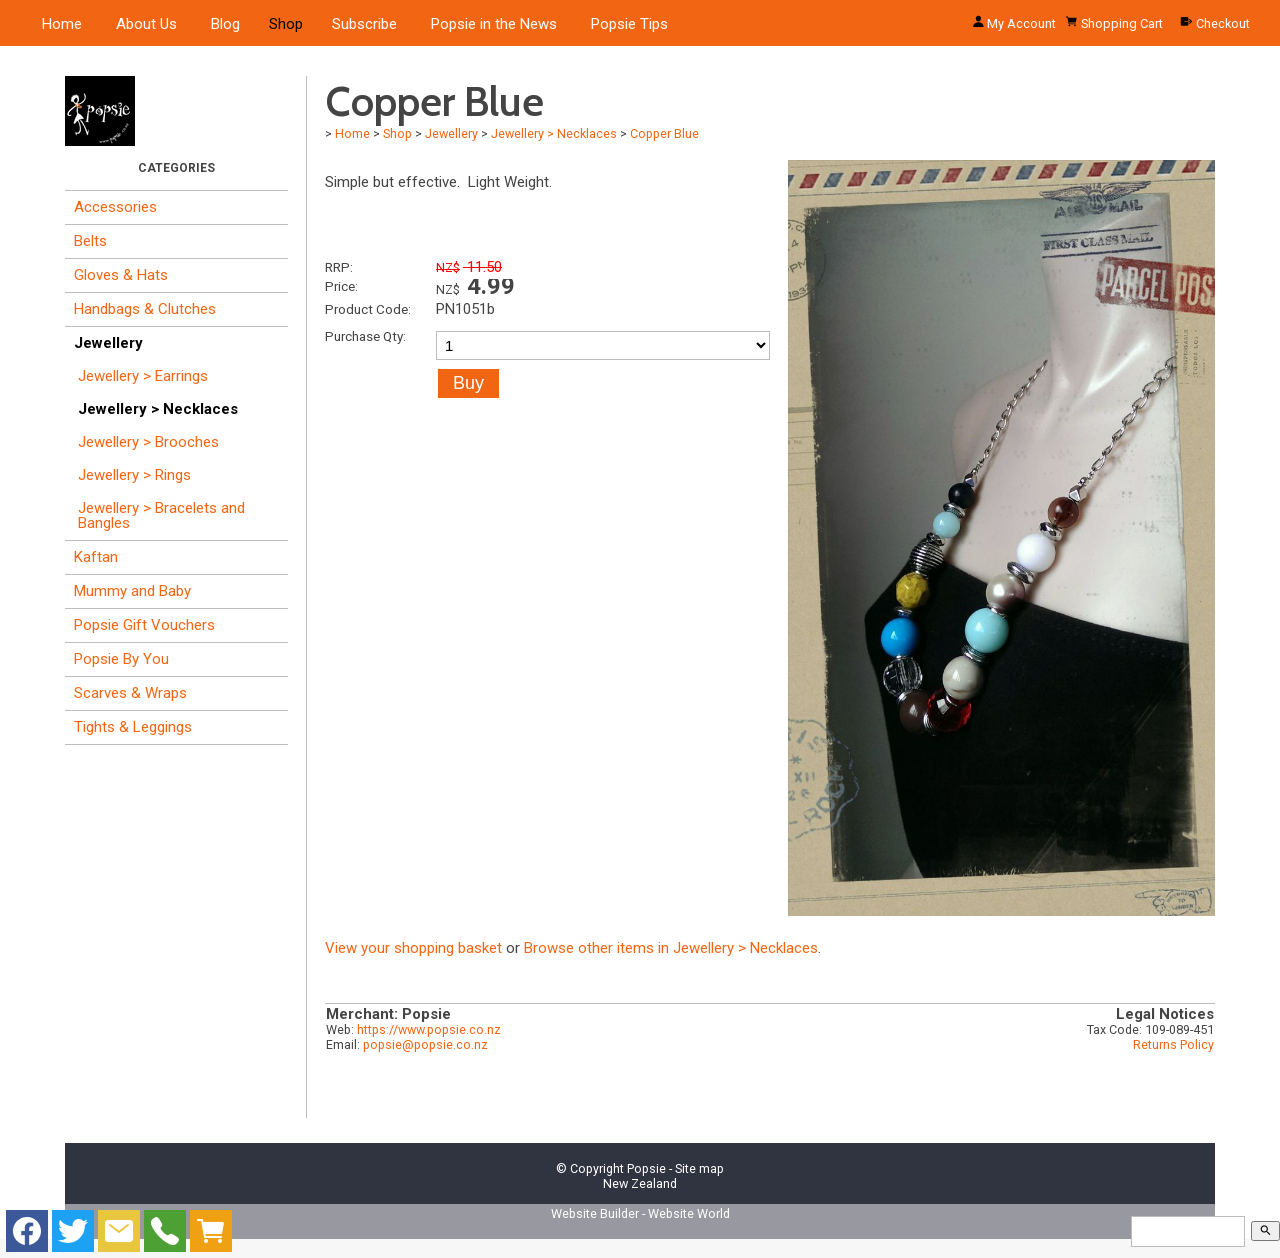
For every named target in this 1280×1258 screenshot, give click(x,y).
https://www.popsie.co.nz (429, 1029)
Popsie (646, 1168)
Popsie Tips (629, 24)
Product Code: (368, 309)
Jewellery (108, 343)
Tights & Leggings (133, 727)
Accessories (115, 207)
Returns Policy (1173, 1044)
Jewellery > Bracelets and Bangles (161, 515)
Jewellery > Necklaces (158, 409)
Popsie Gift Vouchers (144, 625)
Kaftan (96, 557)
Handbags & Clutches (145, 309)
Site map (699, 1168)
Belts (90, 241)
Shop (286, 24)
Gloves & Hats (121, 275)
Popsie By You (121, 659)
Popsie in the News (494, 24)
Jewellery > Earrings (143, 376)
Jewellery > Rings (134, 475)
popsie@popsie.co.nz (425, 1044)
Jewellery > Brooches (148, 442)
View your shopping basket (413, 948)
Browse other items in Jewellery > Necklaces (671, 948)
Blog (225, 24)
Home (62, 24)
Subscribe (364, 24)
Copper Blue (664, 133)
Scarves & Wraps (130, 693)
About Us (146, 24)
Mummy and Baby (132, 591)
